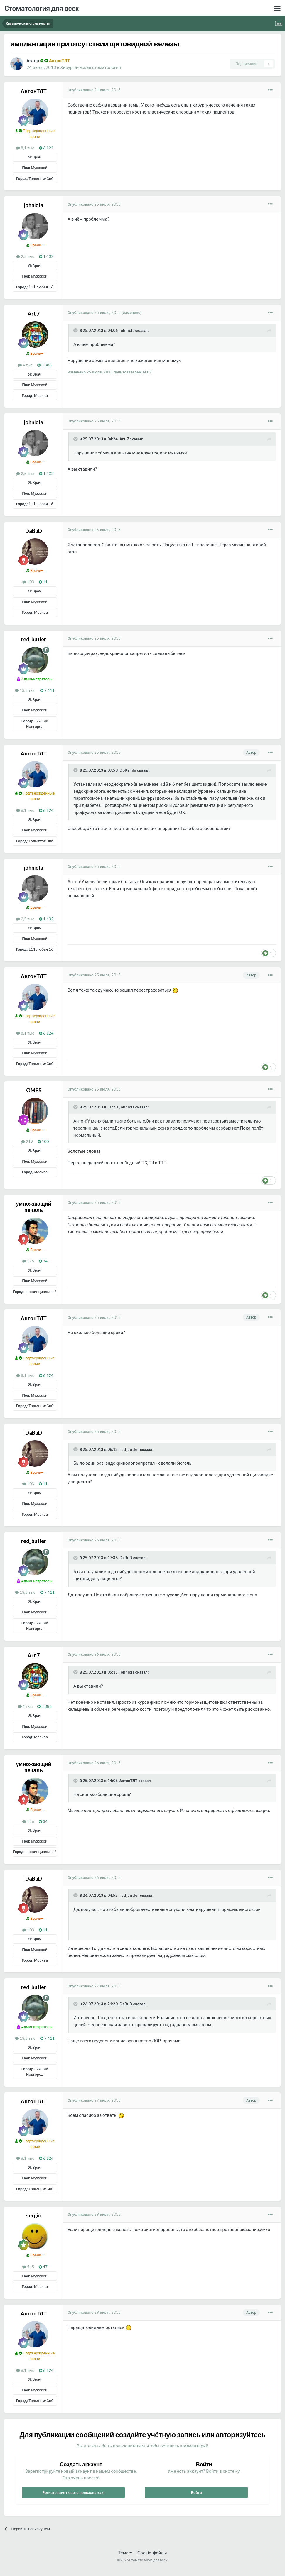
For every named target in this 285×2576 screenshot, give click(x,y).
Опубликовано (94, 89)
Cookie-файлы (152, 2552)
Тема (125, 2552)
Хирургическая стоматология (90, 67)
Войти (196, 2492)
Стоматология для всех (41, 8)
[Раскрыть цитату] (76, 330)
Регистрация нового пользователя (73, 2492)
